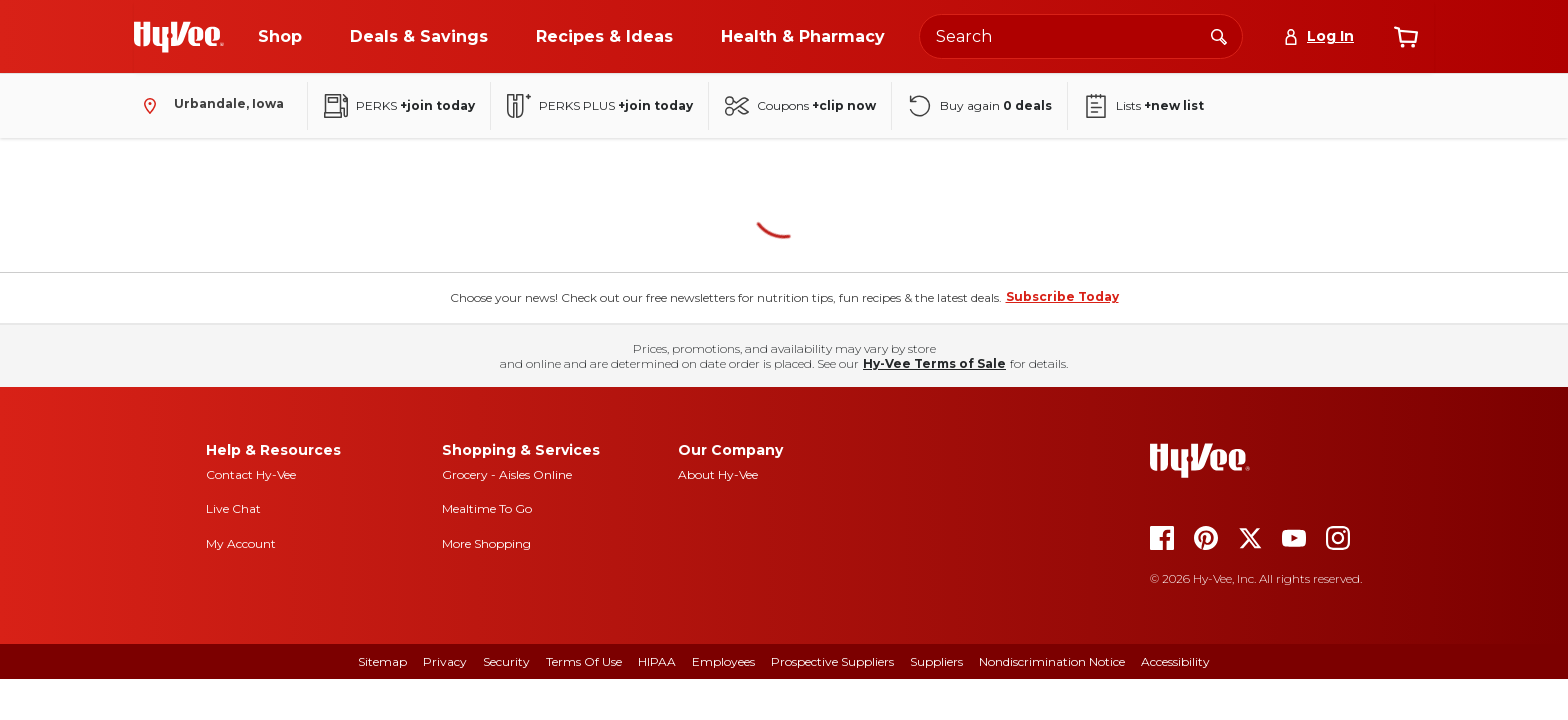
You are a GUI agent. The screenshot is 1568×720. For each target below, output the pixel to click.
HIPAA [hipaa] (657, 661)
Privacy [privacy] (445, 661)
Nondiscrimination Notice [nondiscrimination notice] (1052, 661)
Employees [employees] (723, 661)
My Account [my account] (241, 543)
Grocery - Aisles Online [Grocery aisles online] (507, 474)
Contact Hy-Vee (251, 474)
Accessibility (1175, 661)
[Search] (1219, 36)
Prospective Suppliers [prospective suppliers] (832, 661)
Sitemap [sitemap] (382, 661)
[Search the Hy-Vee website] (1081, 36)
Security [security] (506, 661)
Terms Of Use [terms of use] (584, 661)
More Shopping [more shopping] (486, 543)
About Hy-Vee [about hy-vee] (718, 474)
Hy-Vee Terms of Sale (934, 363)
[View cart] (1406, 37)
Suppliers (936, 661)
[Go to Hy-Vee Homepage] (179, 37)
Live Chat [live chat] (233, 508)
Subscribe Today (1062, 296)
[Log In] (1318, 36)
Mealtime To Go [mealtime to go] (487, 508)
